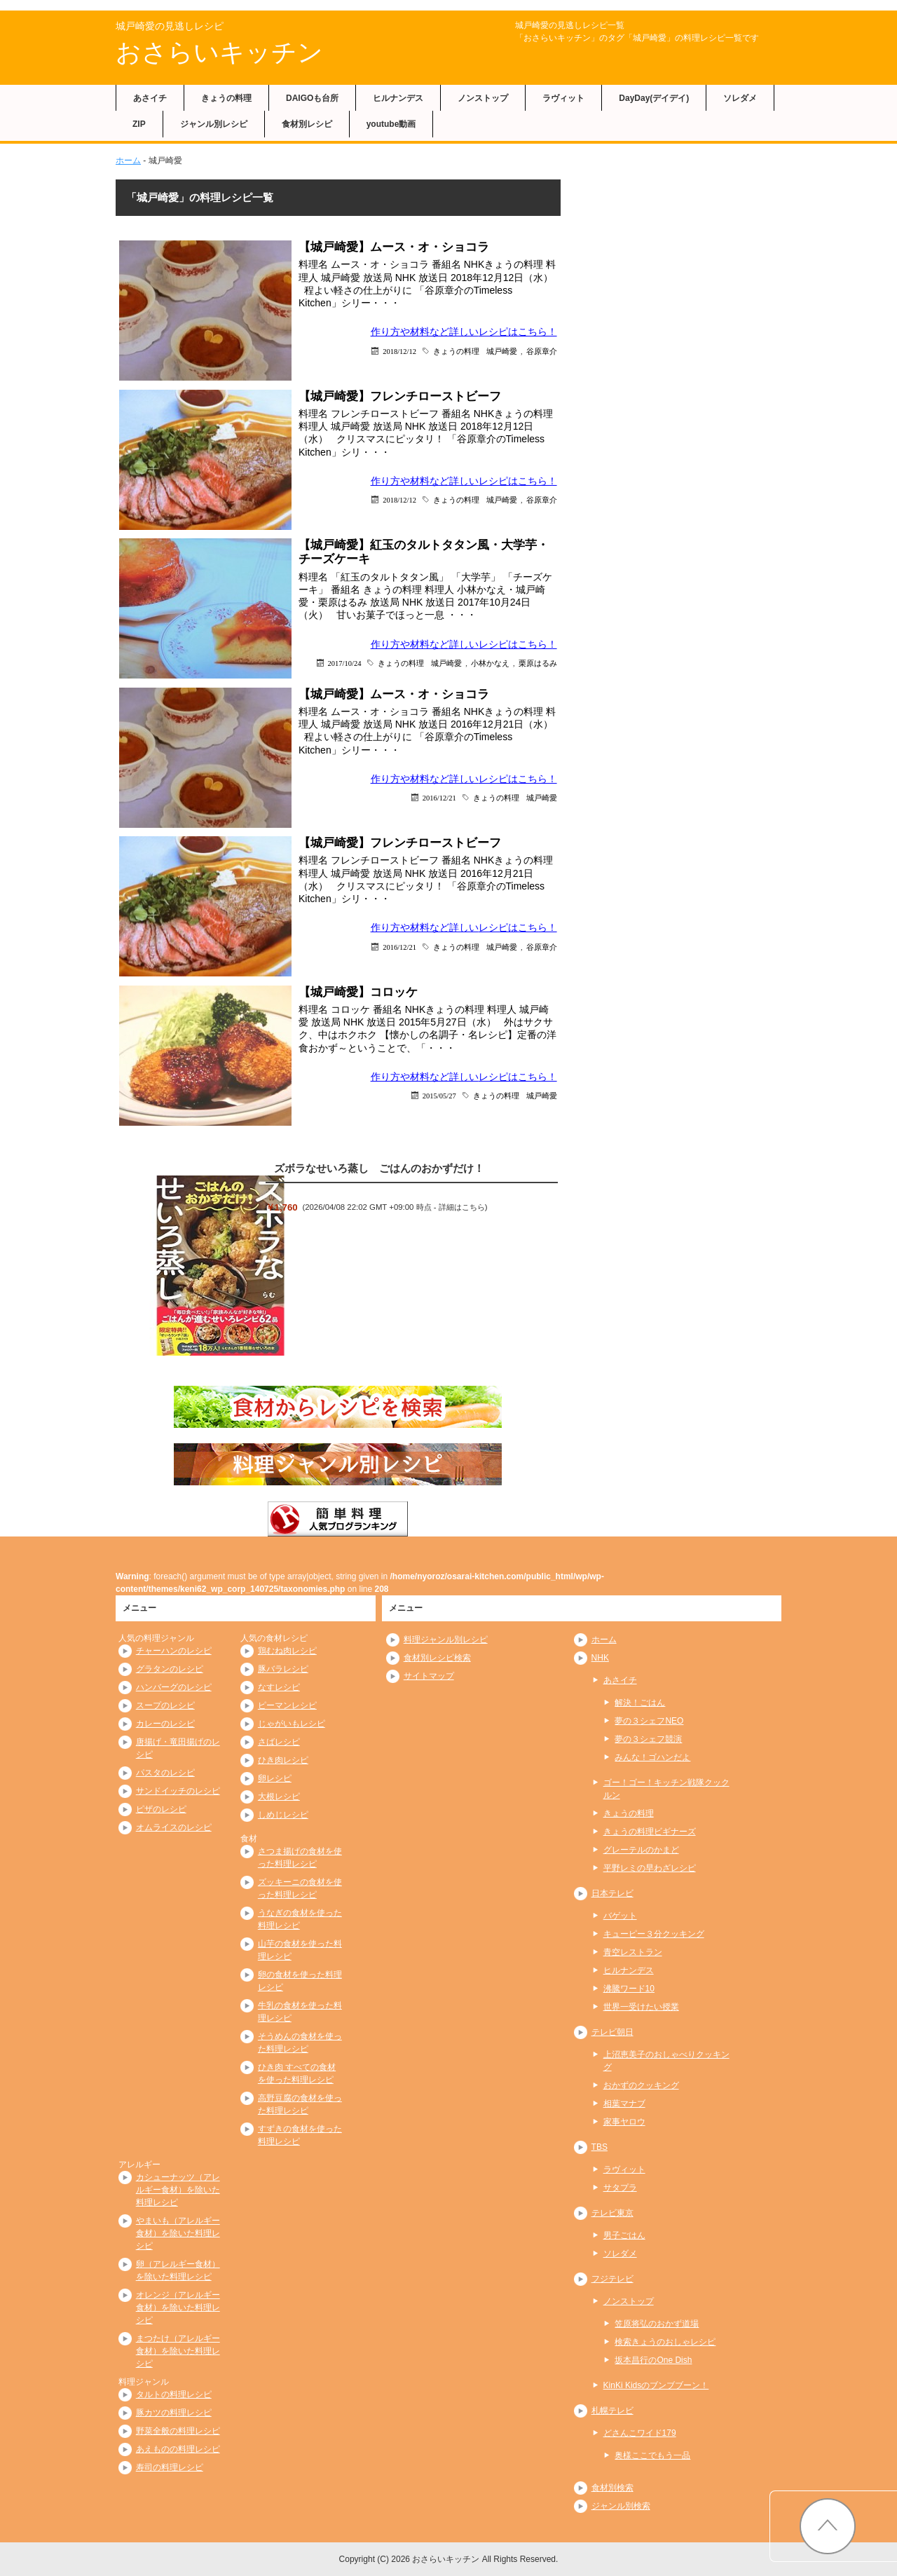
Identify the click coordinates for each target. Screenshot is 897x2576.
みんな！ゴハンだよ (652, 1757)
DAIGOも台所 (312, 98)
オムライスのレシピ (174, 1827)
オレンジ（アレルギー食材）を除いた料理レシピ (178, 2307)
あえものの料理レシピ (178, 2449)
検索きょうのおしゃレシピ (665, 2342)
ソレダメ (740, 98)
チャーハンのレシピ (174, 1651)
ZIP (139, 124)
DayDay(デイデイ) (654, 98)
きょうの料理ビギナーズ (649, 1831)
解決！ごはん (640, 1703)
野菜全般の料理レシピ (178, 2431)
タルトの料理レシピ (174, 2394)
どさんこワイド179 (639, 2433)
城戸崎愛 (501, 351)
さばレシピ (279, 1742)
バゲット (620, 1916)
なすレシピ (279, 1687)
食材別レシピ (307, 124)
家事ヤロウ (624, 2122)
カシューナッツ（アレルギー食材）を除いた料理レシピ (178, 2189)
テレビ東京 (612, 2213)
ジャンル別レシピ (213, 124)
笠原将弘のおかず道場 (657, 2324)
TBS (599, 2147)
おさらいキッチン (219, 52)
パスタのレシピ (165, 1773)
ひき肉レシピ (283, 1760)
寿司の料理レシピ (169, 2467)
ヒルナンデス (398, 98)
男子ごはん (624, 2235)
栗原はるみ (538, 663)
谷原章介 (541, 351)
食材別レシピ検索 (437, 1658)
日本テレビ (612, 1893)
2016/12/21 (439, 797)
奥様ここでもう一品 (652, 2455)
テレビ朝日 (612, 2032)
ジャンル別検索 (620, 2506)
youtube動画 (391, 124)
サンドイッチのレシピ (178, 1791)
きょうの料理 (226, 98)
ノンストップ (483, 98)
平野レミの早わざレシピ (649, 1868)
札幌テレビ (612, 2410)
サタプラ (620, 2188)
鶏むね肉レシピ (287, 1651)
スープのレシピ (165, 1705)
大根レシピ (279, 1796)
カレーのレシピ (165, 1724)
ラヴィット (563, 98)
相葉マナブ (624, 2103)
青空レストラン (632, 1952)
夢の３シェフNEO (649, 1721)
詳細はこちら (462, 1207)
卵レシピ (275, 1778)
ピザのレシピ (161, 1809)
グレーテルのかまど (641, 1850)
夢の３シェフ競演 (648, 1739)
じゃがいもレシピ (291, 1724)
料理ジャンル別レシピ (446, 1639)
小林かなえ (490, 663)
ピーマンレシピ (287, 1705)
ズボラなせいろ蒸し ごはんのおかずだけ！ (379, 1168)
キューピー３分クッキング (653, 1934)
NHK (600, 1658)
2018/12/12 (399, 351)
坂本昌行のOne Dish (653, 2360)
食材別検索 (612, 2488)
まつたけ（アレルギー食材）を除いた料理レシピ (178, 2351)
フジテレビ (612, 2279)
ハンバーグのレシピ (174, 1687)
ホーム (128, 160)
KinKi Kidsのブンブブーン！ (656, 2385)
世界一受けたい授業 (641, 2007)
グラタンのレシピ (169, 1669)
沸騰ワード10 (629, 1989)
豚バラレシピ (283, 1669)
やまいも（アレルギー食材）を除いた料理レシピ (178, 2233)
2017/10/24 (345, 663)
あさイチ (150, 98)
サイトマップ (429, 1676)
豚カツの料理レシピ (174, 2413)
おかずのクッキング (641, 2085)
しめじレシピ (283, 1815)
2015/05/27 (439, 1095)
